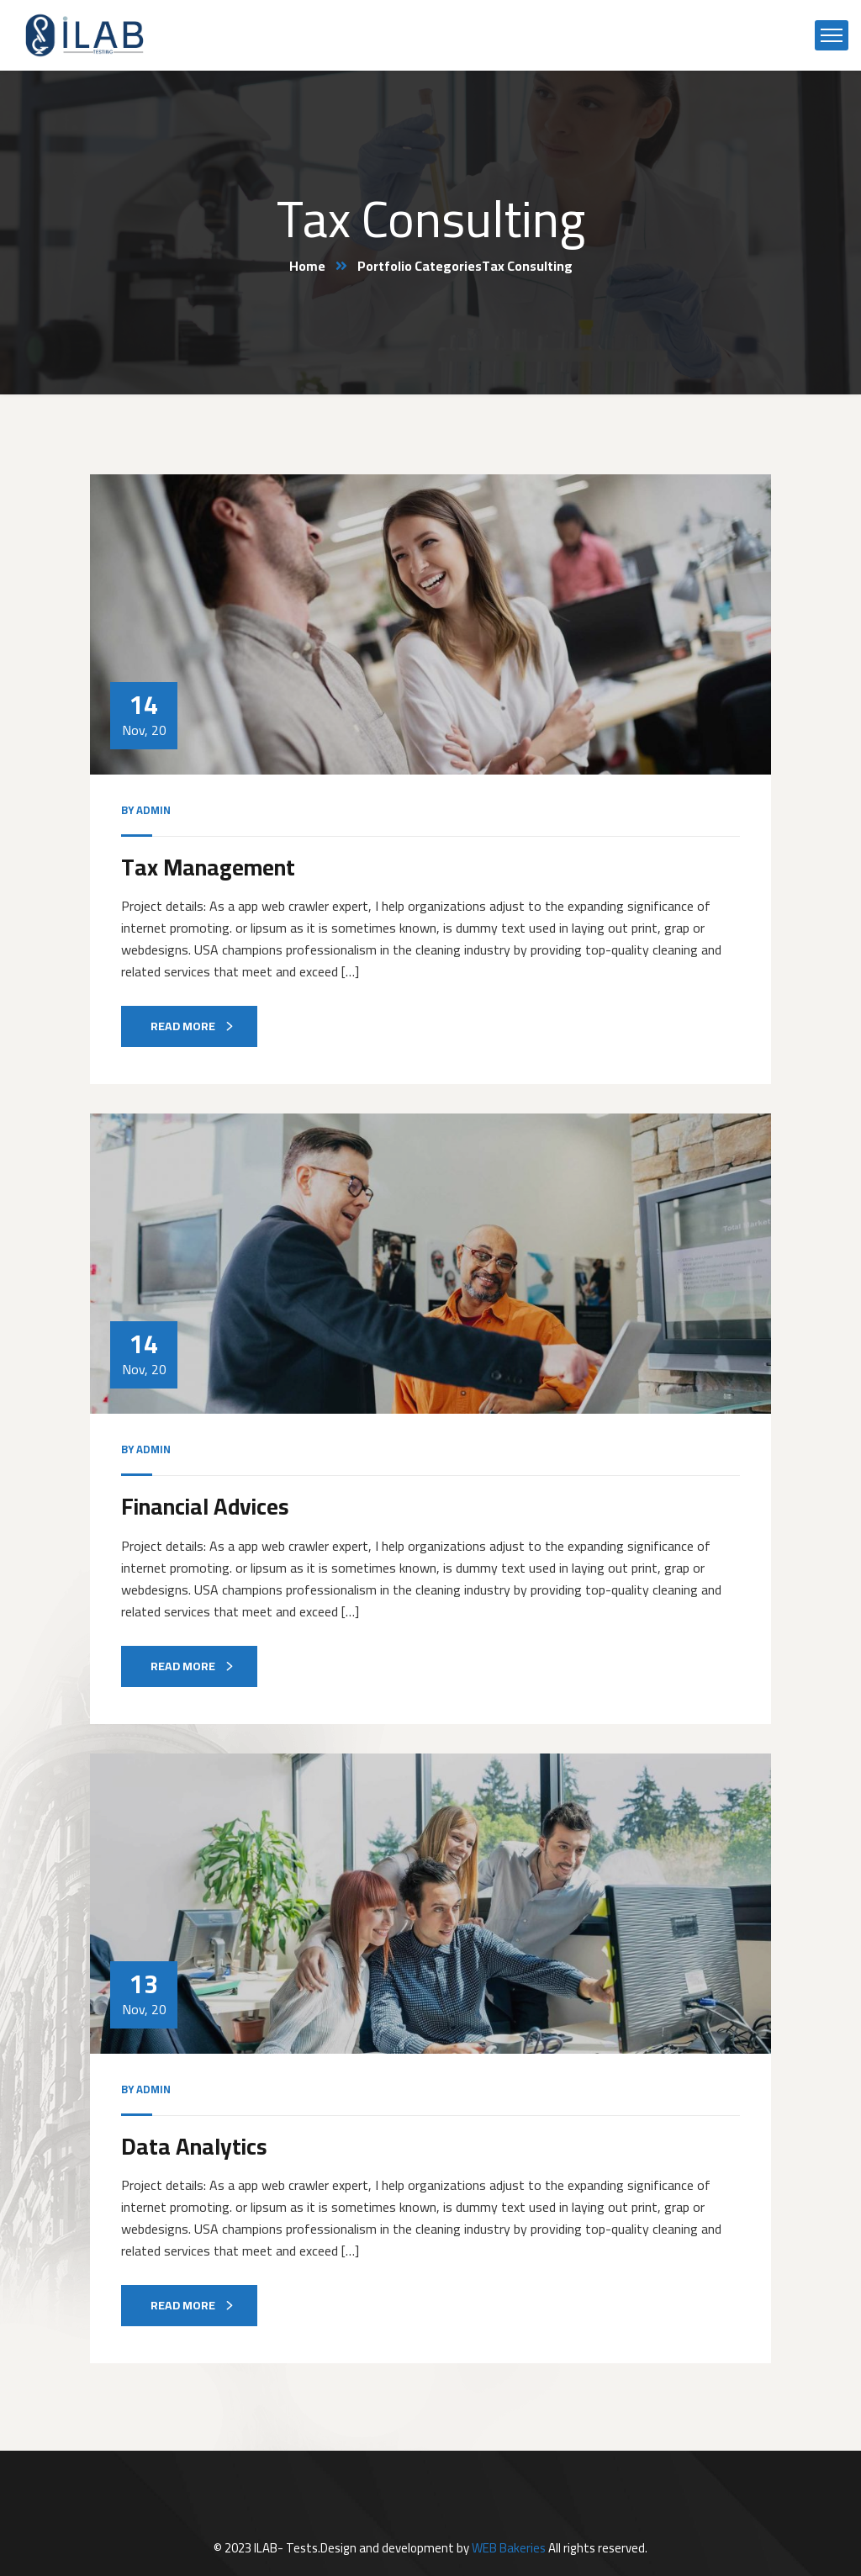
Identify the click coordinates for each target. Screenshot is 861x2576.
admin (153, 810)
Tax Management (208, 867)
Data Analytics (194, 2146)
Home (307, 265)
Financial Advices (205, 1506)
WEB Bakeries (509, 2548)
